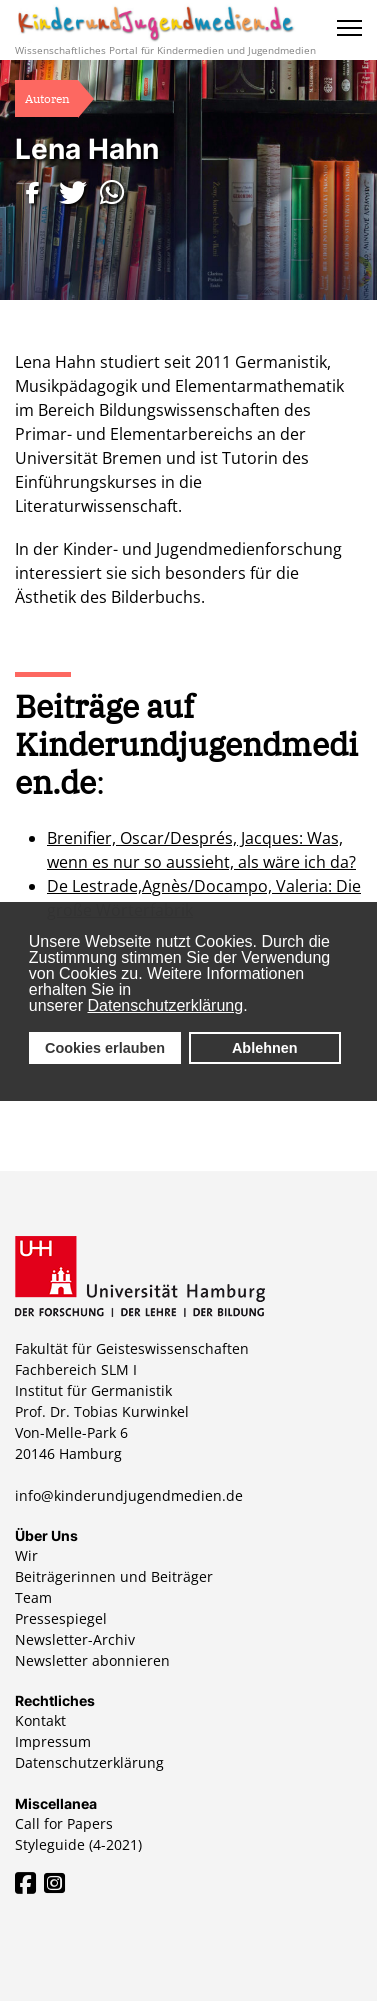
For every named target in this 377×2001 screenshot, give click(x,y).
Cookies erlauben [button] (105, 1048)
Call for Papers (64, 1823)
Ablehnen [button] (265, 1048)
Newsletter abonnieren (92, 1660)
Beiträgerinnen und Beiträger (114, 1576)
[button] (35, 192)
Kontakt (40, 1720)
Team (33, 1597)
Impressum (53, 1741)
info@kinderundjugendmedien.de (129, 1495)
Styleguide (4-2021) (78, 1844)
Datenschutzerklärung (166, 1005)
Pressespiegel (61, 1618)
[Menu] (349, 28)
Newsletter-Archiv (75, 1639)
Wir (26, 1555)
